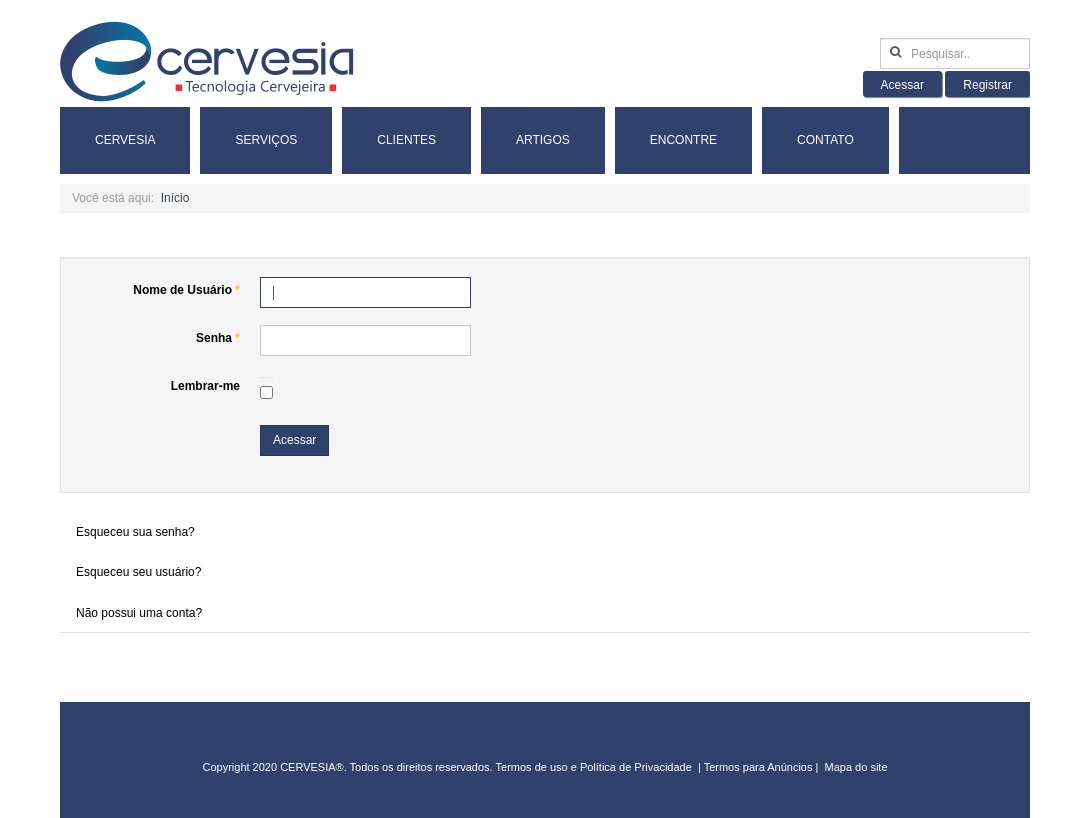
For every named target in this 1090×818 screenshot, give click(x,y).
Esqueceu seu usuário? (138, 572)
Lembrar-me (205, 386)
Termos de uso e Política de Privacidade (594, 767)
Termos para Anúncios (760, 767)
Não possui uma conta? (139, 613)
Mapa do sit (853, 767)
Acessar (294, 440)
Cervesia (125, 140)
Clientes (406, 140)
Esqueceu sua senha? (135, 532)
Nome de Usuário (186, 290)
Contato (825, 140)
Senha (218, 338)
